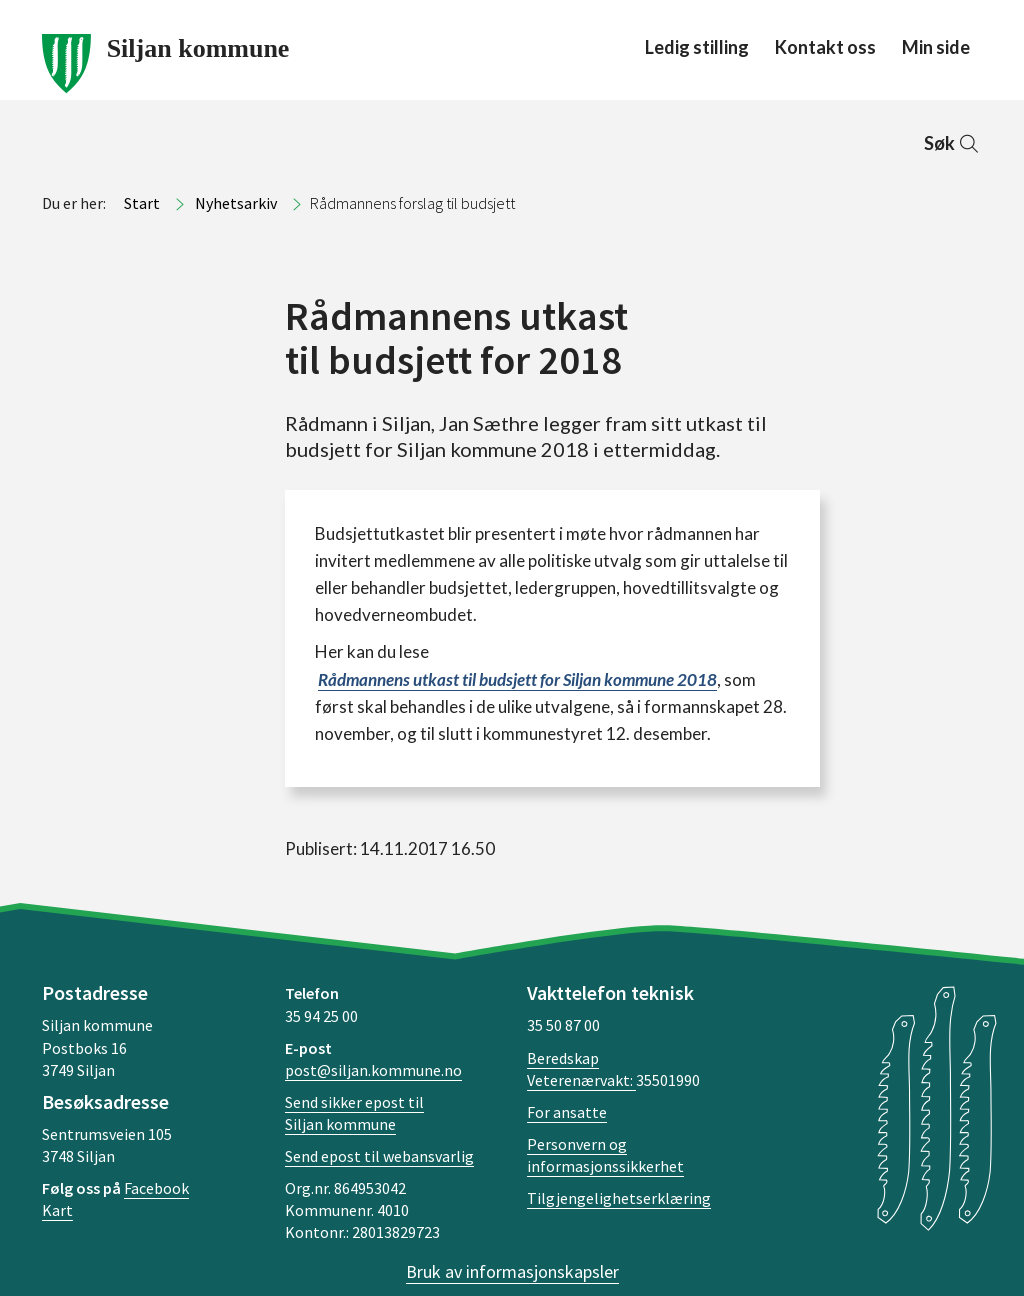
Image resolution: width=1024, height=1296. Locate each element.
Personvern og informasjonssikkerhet (605, 1155)
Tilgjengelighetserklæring (619, 1198)
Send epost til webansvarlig (379, 1156)
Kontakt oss (825, 47)
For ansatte (567, 1112)
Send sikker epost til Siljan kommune (354, 1113)
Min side (936, 47)
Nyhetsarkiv (236, 203)
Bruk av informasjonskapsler (512, 1271)
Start (142, 203)
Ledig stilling (697, 47)
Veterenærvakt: (581, 1080)
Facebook (156, 1188)
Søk (953, 143)
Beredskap (563, 1058)
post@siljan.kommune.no (373, 1070)
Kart (57, 1210)
